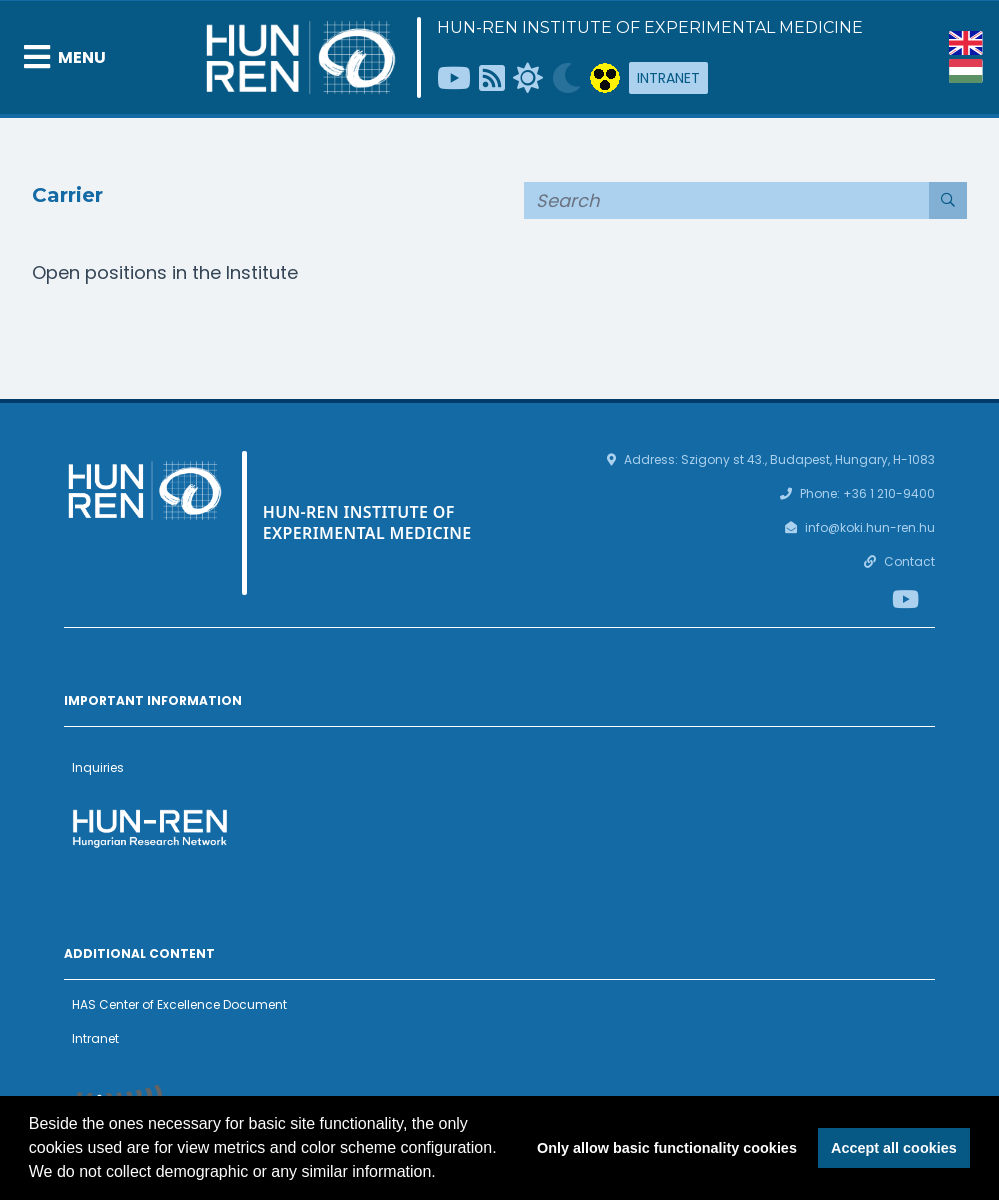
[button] (443, 1174)
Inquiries (98, 767)
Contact (909, 561)
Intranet (668, 78)
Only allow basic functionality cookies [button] (667, 1148)
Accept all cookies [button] (894, 1148)
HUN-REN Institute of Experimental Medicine (650, 27)
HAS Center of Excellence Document (179, 1004)
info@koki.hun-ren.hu (870, 527)
